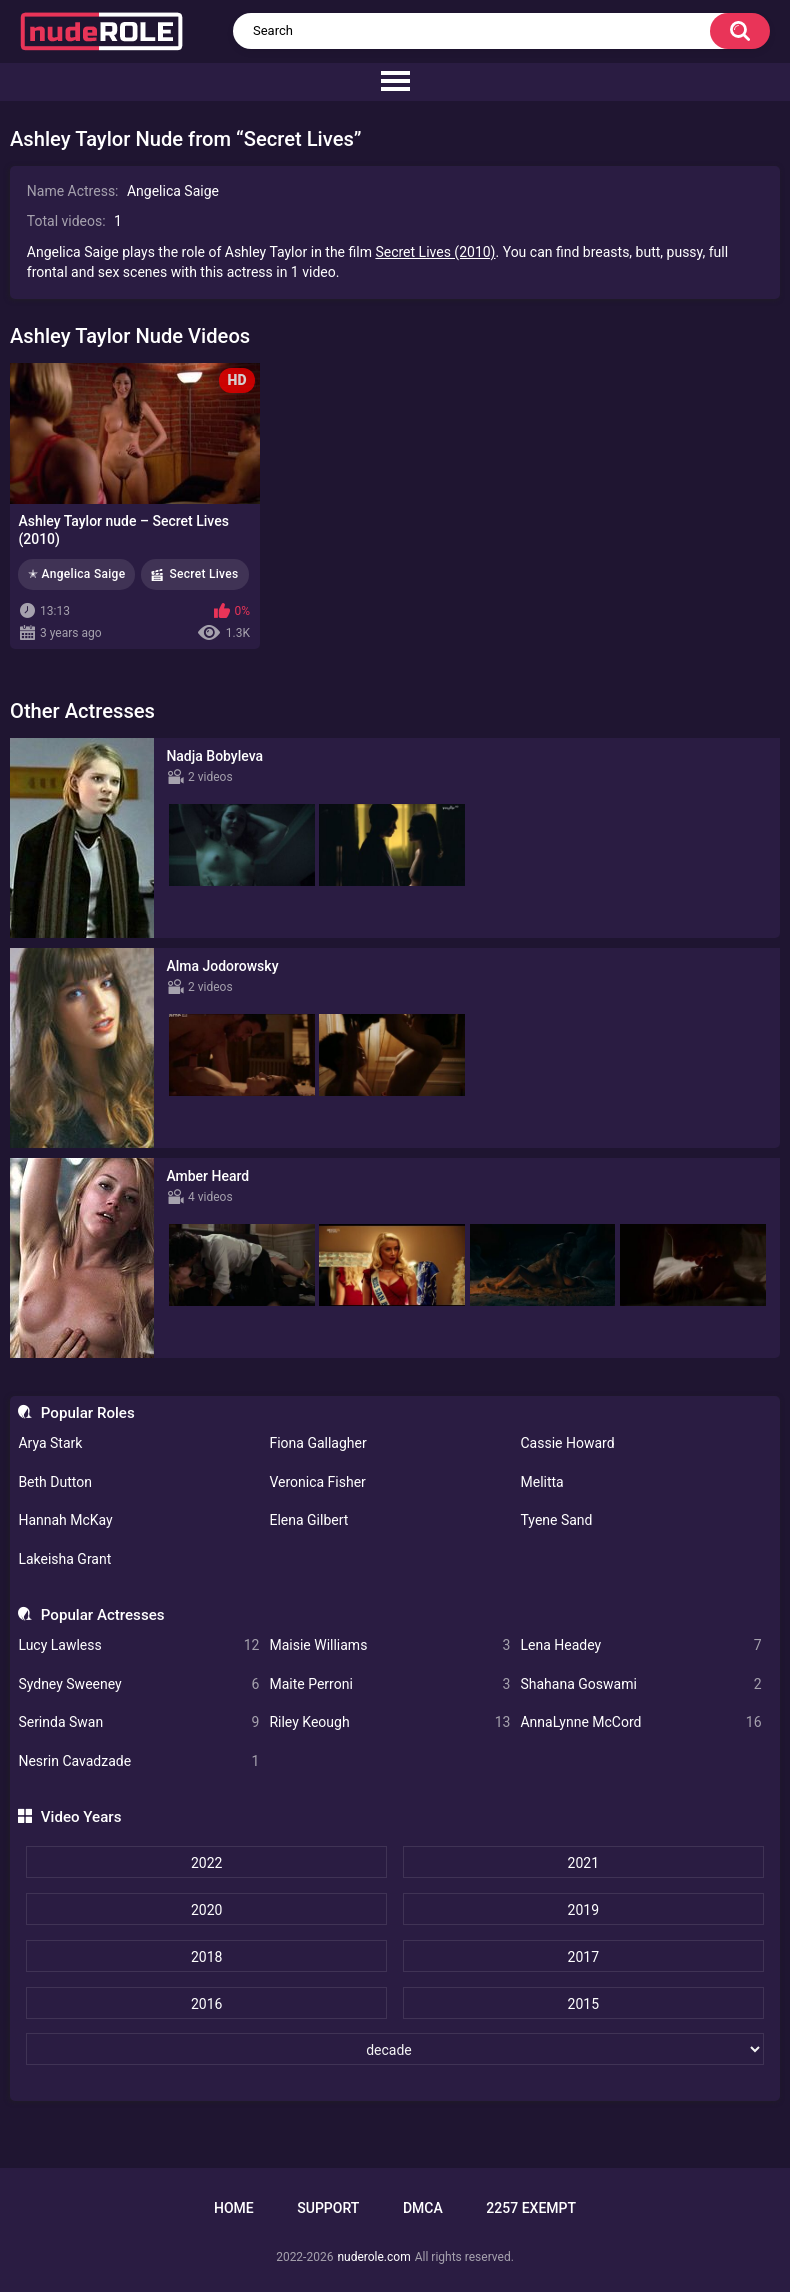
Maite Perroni (389, 1684)
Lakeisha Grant (64, 1559)
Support (328, 2208)
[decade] (395, 2049)
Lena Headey (640, 1645)
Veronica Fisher (317, 1482)
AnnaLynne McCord (640, 1722)
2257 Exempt (531, 2208)
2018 (206, 1957)
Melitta (541, 1482)
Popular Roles (88, 1413)
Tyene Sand (556, 1520)
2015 (583, 2004)
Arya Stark (50, 1443)
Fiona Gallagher (317, 1443)
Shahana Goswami (640, 1684)
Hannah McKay (65, 1520)
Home (234, 2208)
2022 (206, 1863)
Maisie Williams (389, 1645)
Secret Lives (203, 574)
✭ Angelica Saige (76, 574)
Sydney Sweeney (138, 1684)
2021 (583, 1863)
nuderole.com (373, 2257)
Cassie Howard (567, 1443)
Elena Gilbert (308, 1520)
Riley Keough (389, 1722)
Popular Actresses (103, 1615)
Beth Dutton (55, 1482)
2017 (583, 1957)
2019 (583, 1910)
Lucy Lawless (138, 1645)
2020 (206, 1910)
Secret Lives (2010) (435, 252)
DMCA (423, 2208)
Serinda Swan (138, 1722)
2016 (206, 2004)
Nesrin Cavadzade (138, 1761)
